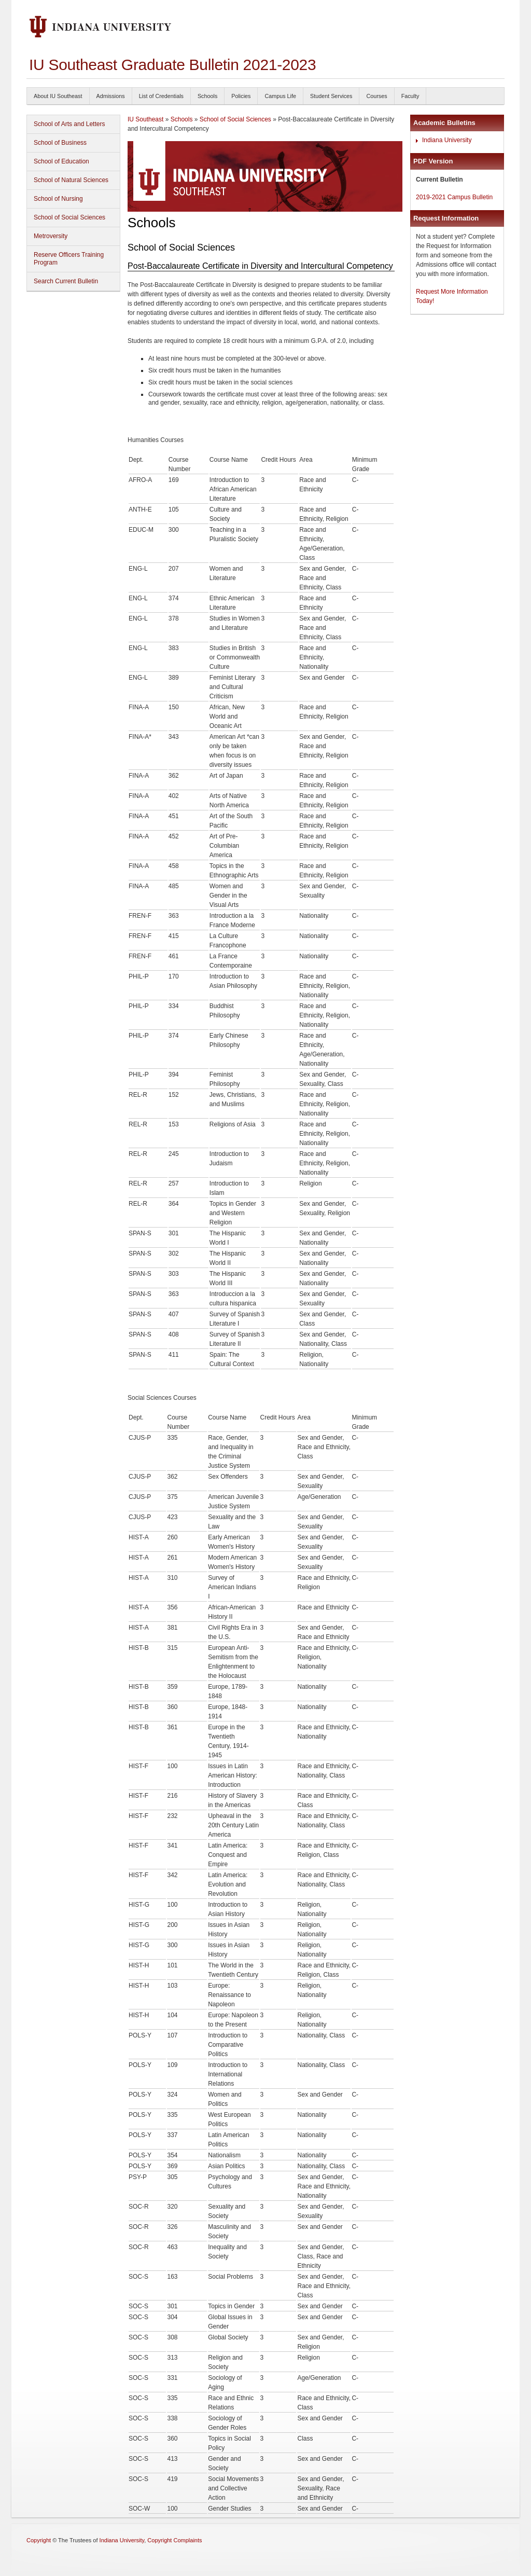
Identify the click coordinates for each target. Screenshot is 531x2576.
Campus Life (280, 96)
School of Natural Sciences (71, 180)
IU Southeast (145, 119)
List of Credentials (161, 96)
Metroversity (50, 236)
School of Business (60, 142)
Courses (376, 96)
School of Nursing (58, 198)
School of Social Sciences (69, 217)
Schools (207, 96)
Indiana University (446, 140)
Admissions (110, 96)
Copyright (38, 2540)
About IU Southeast (58, 96)
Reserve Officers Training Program (69, 258)
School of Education (61, 161)
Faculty (410, 96)
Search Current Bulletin (66, 281)
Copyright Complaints (174, 2540)
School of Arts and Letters (69, 124)
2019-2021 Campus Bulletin (454, 197)
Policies (240, 96)
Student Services (331, 96)
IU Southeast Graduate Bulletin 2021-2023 (172, 64)
